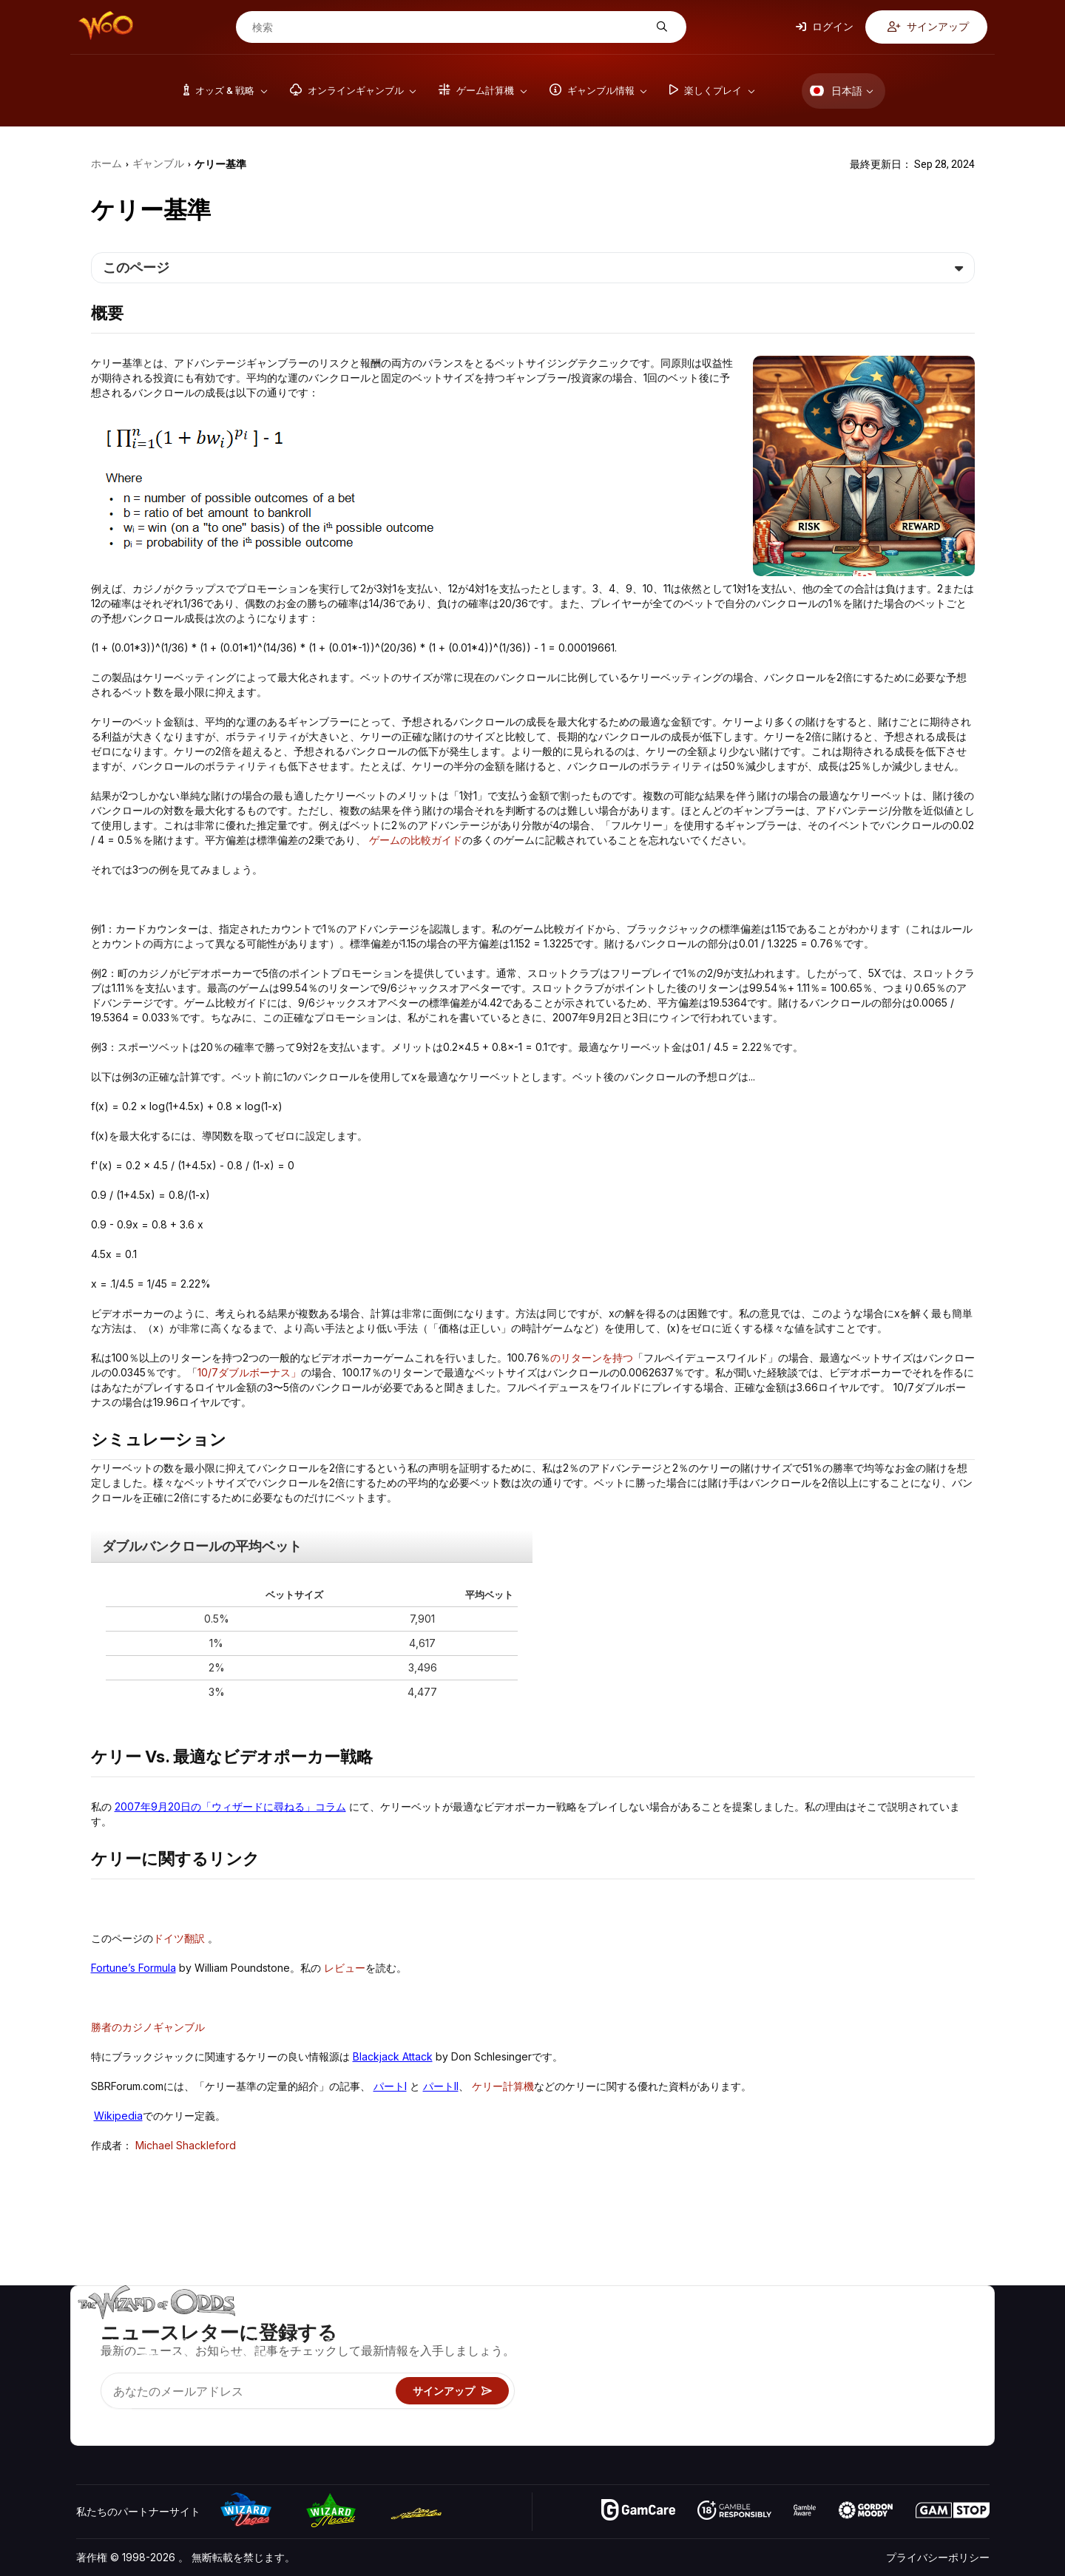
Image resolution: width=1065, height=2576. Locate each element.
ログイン (824, 26)
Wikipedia (118, 2115)
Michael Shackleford (185, 2145)
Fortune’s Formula (133, 1967)
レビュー (344, 1967)
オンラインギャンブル (733, 2412)
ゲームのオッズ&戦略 (732, 2326)
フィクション (948, 2390)
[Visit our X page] (121, 2415)
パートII (441, 2086)
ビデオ (932, 2326)
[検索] (450, 27)
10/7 (207, 1372)
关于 (832, 2326)
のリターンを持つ (591, 1357)
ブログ (932, 2348)
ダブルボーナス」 (259, 1372)
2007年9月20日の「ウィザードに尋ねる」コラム (230, 1806)
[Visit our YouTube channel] (88, 2415)
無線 (832, 2412)
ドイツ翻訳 (179, 1938)
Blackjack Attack (393, 2056)
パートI (390, 2086)
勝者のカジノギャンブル (148, 2027)
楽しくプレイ (713, 2390)
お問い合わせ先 (858, 2348)
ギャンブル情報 (718, 2369)
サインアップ (928, 26)
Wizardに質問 (715, 2433)
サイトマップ (948, 2369)
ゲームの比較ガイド (415, 840)
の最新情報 (848, 2390)
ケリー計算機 (503, 2086)
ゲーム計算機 (713, 2348)
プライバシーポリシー (938, 2557)
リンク (837, 2369)
